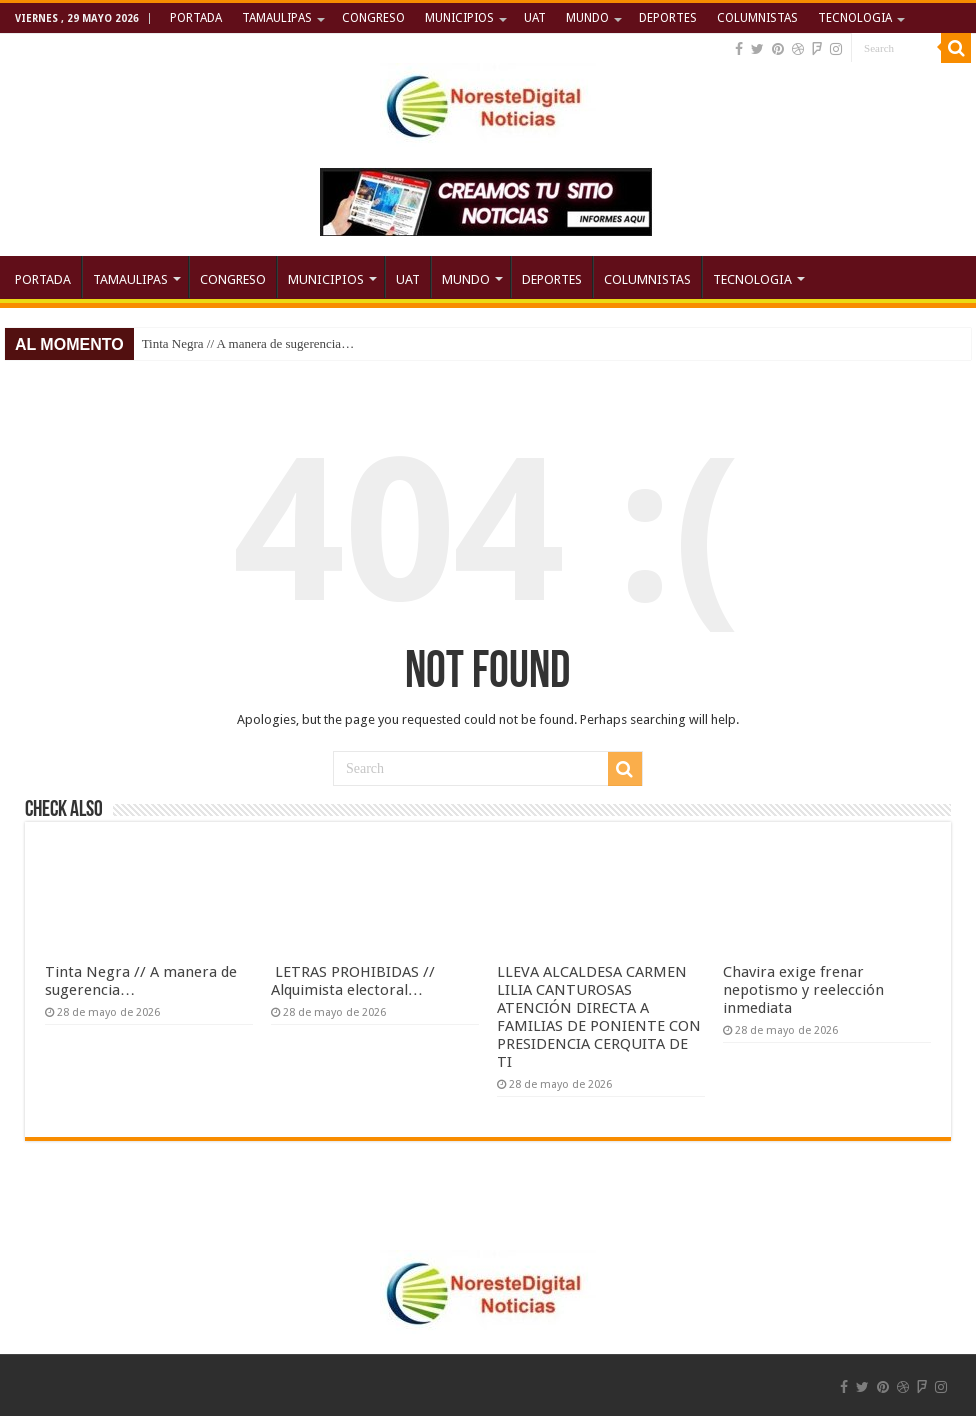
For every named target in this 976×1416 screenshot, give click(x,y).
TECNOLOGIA (855, 18)
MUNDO (587, 18)
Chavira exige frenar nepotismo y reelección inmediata (803, 990)
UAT (535, 18)
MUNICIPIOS (459, 18)
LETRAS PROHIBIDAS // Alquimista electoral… (353, 981)
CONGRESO (373, 18)
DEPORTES (668, 18)
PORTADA (196, 18)
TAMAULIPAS (277, 18)
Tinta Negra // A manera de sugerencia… (248, 343)
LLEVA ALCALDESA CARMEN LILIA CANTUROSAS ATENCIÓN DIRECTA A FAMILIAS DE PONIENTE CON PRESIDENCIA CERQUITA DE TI (599, 1017)
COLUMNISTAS (757, 18)
